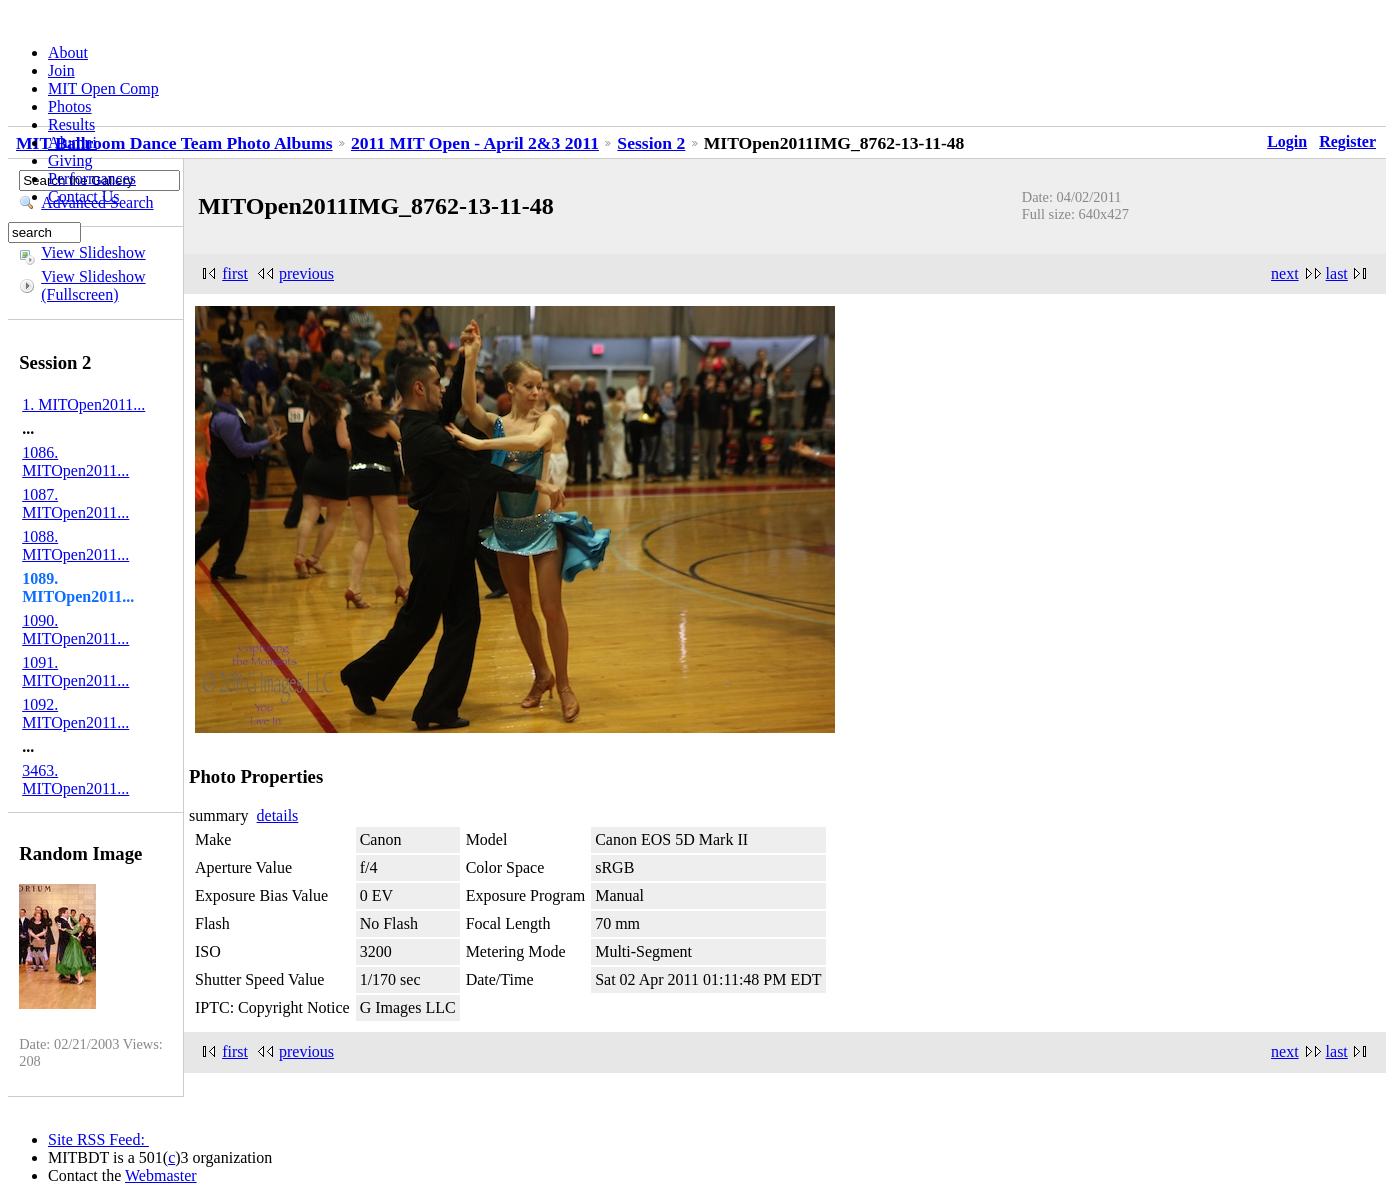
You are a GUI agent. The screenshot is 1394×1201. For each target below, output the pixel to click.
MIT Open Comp (103, 88)
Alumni (72, 142)
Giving (70, 160)
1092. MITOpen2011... (75, 713)
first (235, 273)
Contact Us (84, 196)
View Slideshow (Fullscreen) (93, 285)
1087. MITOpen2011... (75, 503)
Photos (70, 106)
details (278, 815)
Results (71, 124)
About (68, 52)
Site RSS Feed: (98, 1139)
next (1285, 273)
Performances (92, 178)
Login (1287, 141)
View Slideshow (93, 252)
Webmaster (161, 1175)
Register (1347, 141)
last (1337, 273)
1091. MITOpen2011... (75, 671)
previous (306, 273)
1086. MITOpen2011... (75, 461)
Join (61, 70)
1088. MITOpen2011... (75, 545)
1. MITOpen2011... (83, 404)
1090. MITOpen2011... (75, 629)
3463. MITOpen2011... (75, 779)
